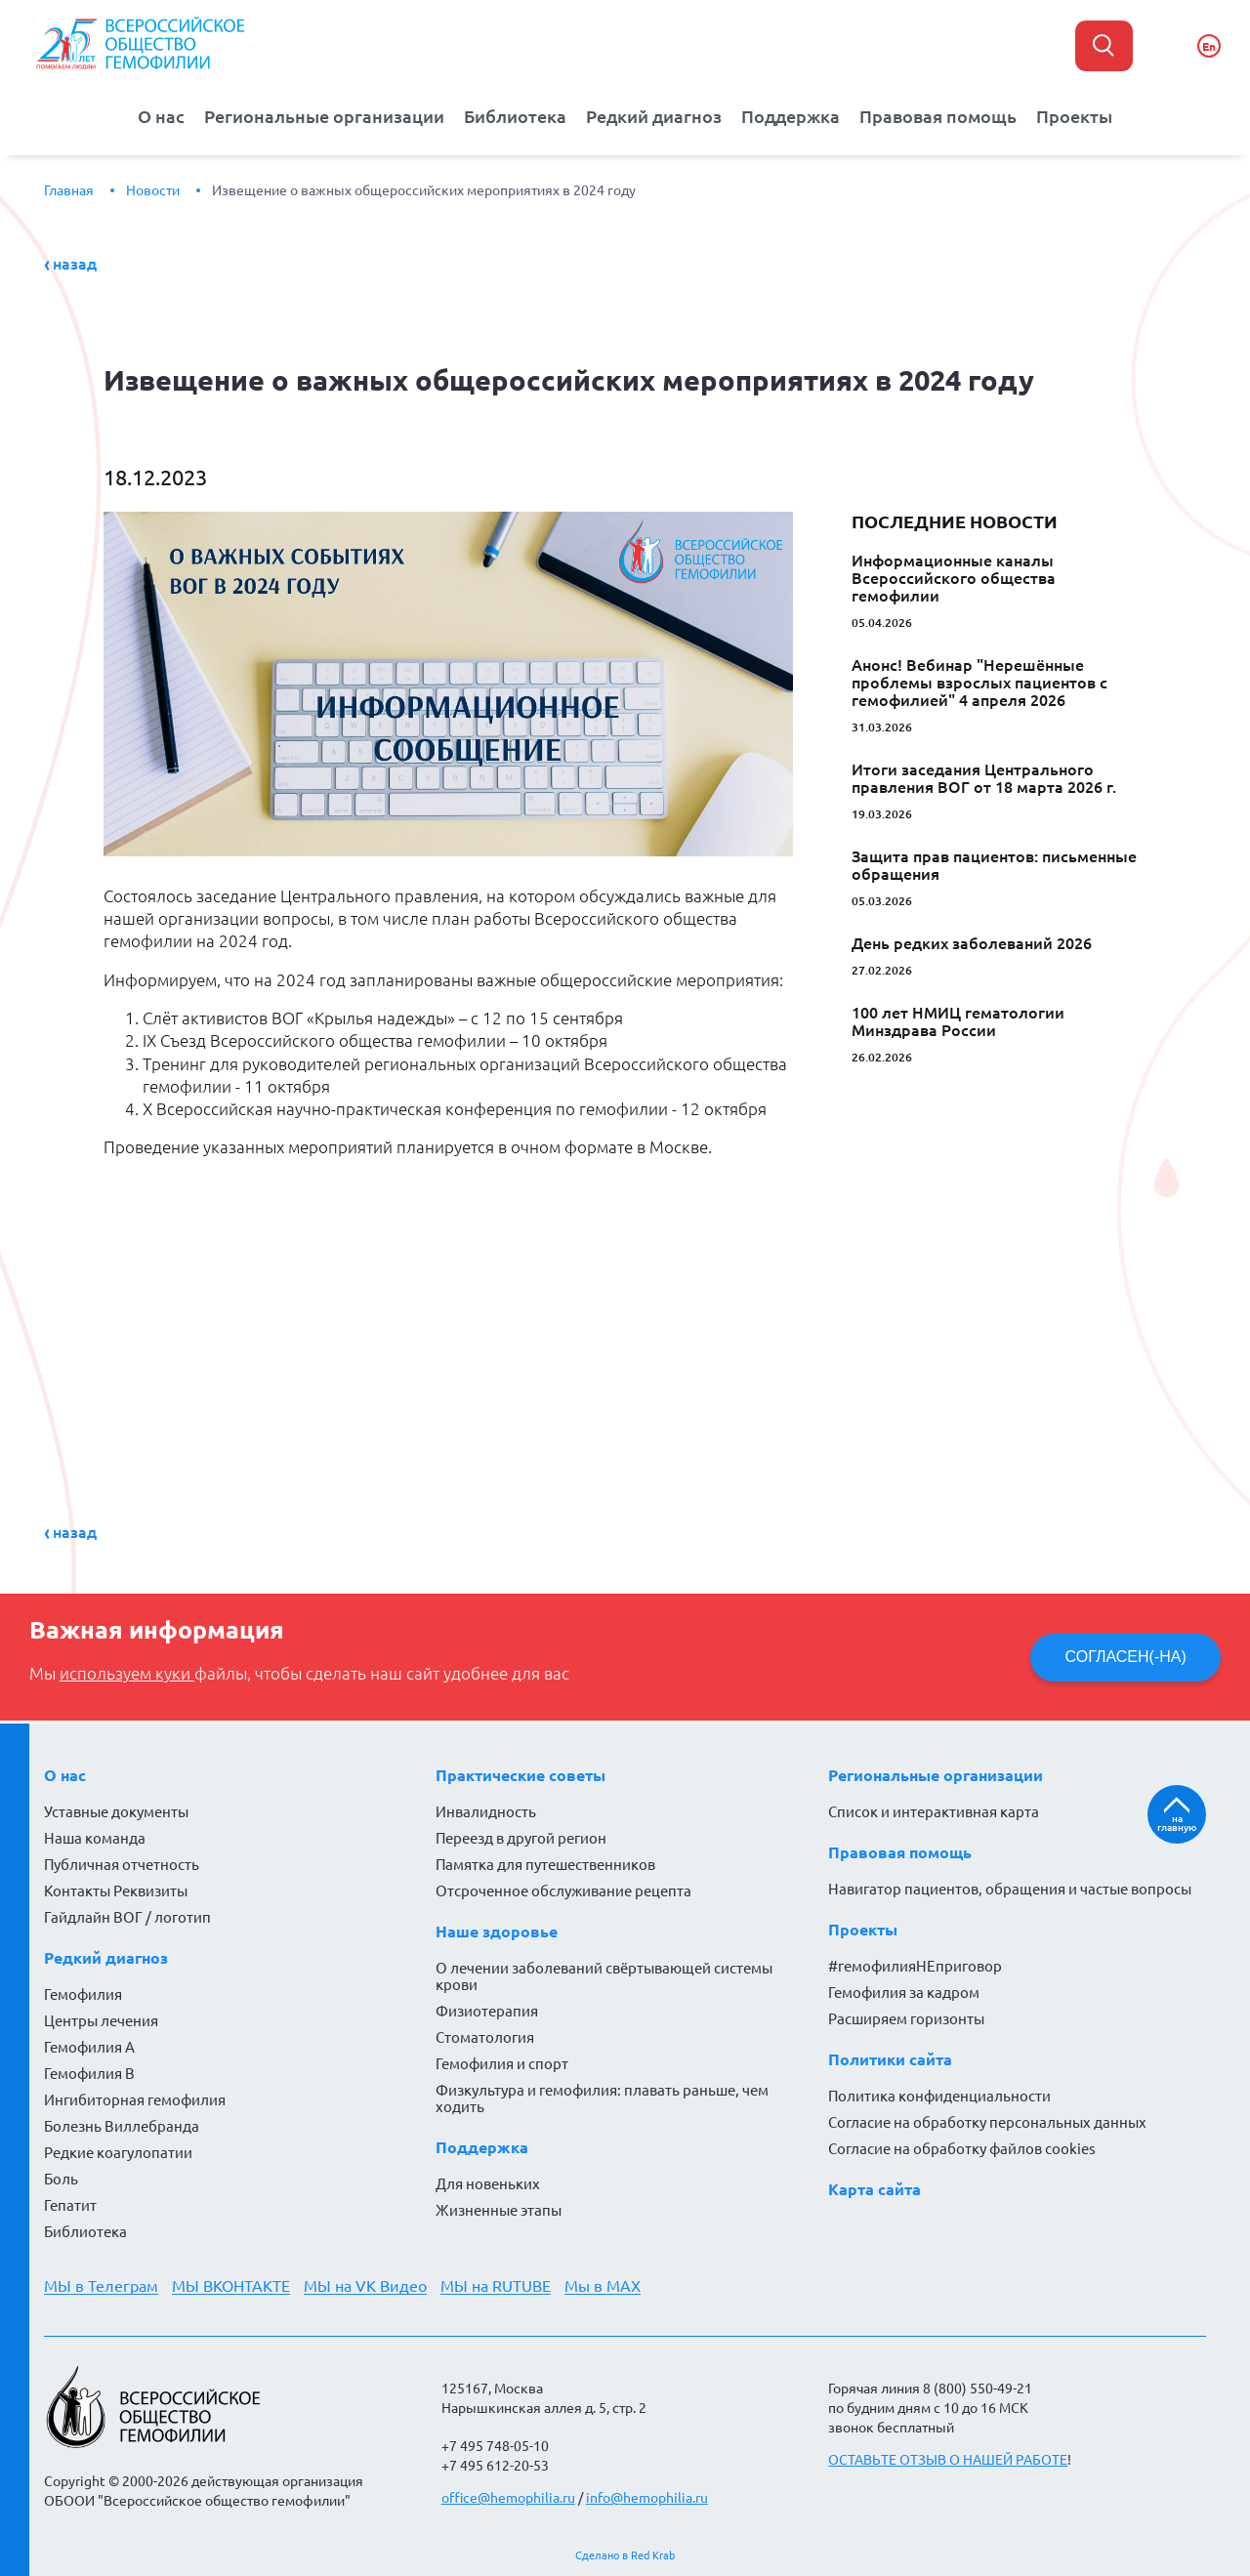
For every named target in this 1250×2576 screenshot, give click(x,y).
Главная (69, 190)
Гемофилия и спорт (502, 2064)
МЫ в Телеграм (101, 2286)
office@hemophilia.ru (508, 2498)
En (1209, 46)
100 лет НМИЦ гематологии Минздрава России (958, 1021)
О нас (161, 116)
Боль (61, 2179)
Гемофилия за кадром (903, 1992)
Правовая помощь (938, 116)
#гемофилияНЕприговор (915, 1966)
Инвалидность (486, 1812)
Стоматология (485, 2037)
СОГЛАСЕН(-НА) (1126, 1656)
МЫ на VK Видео (365, 2286)
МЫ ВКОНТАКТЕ (231, 2286)
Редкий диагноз (654, 116)
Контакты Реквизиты (116, 1891)
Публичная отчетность (121, 1864)
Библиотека (515, 116)
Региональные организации (324, 116)
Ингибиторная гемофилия (135, 2100)
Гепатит (70, 2205)
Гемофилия (83, 1994)
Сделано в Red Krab (625, 2555)
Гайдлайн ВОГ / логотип (127, 1917)
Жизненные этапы (499, 2210)
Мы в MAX (602, 2286)
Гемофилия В (89, 2073)
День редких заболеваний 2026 (972, 943)
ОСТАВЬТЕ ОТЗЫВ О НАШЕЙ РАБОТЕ (947, 2460)
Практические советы (520, 1775)
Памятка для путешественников (545, 1864)
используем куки (127, 1674)
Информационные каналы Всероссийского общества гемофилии (954, 578)
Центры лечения (101, 2021)
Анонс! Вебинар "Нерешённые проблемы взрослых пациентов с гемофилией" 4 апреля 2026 (979, 682)
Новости (153, 190)
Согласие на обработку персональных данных (987, 2122)
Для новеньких (488, 2184)
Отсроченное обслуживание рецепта (563, 1891)
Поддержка (790, 116)
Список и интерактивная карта (933, 1812)
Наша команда (95, 1838)
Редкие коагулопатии (118, 2152)
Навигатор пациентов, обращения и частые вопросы (1009, 1889)
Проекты (1074, 116)
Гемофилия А (89, 2047)
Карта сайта (874, 2189)
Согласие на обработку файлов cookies (962, 2148)
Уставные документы (116, 1812)
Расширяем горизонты (906, 2019)
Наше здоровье (497, 1931)
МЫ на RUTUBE (495, 2286)
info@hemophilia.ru (647, 2498)
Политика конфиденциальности (939, 2096)
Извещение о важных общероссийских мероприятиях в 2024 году (424, 190)
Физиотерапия (487, 2011)
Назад (75, 263)
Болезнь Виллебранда (121, 2126)
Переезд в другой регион (521, 1838)
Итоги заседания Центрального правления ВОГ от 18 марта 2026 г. (984, 778)
